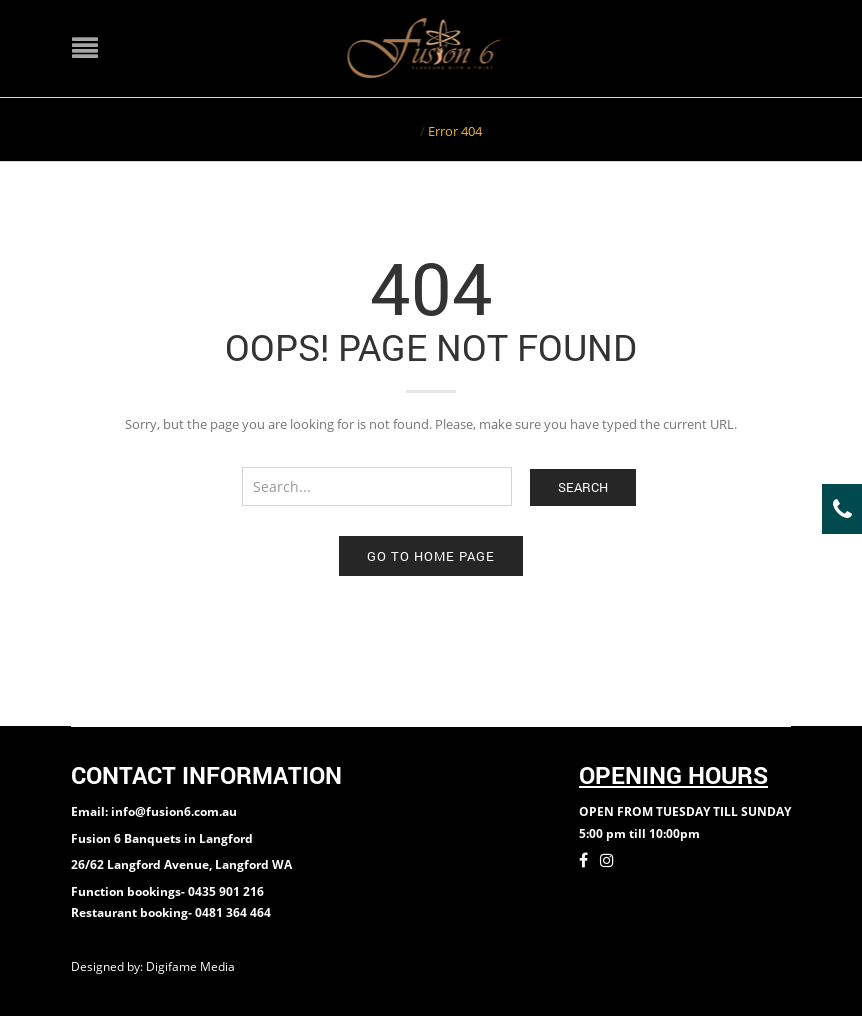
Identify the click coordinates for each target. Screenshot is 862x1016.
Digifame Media (192, 966)
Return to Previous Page (714, 129)
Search (583, 487)
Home (398, 131)
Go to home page (431, 556)
